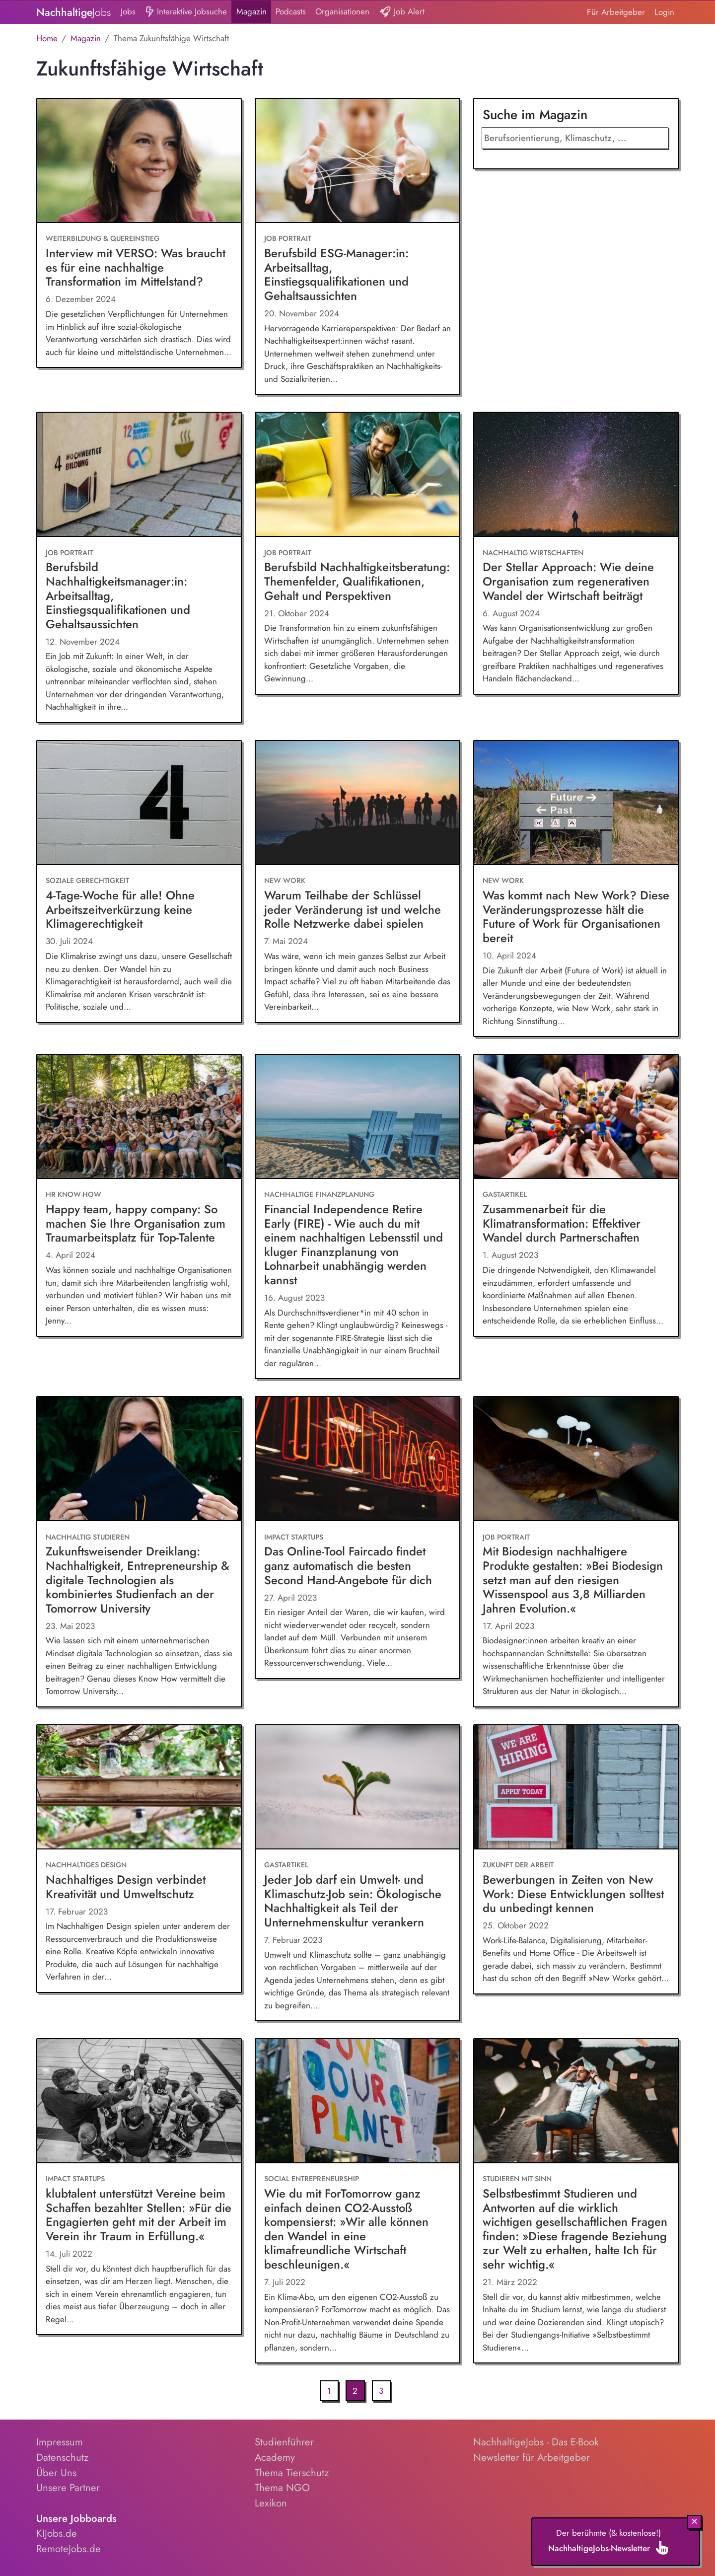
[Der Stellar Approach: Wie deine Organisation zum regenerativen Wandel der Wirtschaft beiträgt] (576, 475)
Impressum (59, 2441)
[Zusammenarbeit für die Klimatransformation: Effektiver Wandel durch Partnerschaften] (576, 1117)
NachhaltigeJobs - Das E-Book (536, 2441)
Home (47, 38)
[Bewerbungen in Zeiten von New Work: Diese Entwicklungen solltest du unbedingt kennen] (576, 1787)
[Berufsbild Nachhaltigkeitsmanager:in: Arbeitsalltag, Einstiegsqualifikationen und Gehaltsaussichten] (139, 475)
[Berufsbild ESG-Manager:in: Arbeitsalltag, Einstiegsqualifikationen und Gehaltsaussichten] (357, 161)
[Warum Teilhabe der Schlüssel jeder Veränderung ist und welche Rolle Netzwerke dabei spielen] (357, 803)
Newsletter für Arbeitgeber (531, 2457)
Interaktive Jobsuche (186, 12)
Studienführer (284, 2441)
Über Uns (56, 2472)
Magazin (251, 11)
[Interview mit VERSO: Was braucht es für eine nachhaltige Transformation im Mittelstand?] (139, 161)
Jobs (128, 11)
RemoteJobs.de (68, 2548)
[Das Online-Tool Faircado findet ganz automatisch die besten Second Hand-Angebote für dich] (357, 1459)
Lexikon (271, 2503)
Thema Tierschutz (292, 2472)
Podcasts (291, 11)
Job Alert (402, 12)
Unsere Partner (68, 2487)
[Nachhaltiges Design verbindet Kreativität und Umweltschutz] (139, 1787)
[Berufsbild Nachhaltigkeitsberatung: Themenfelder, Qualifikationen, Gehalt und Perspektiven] (357, 475)
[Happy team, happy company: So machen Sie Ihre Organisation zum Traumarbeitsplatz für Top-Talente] (139, 1117)
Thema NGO (282, 2487)
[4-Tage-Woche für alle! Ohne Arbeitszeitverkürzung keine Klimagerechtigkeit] (139, 803)
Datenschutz (62, 2457)
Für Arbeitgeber (616, 12)
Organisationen (342, 11)
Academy (275, 2457)
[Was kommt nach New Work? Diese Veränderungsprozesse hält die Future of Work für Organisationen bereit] (576, 803)
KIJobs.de (56, 2533)
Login (664, 12)
